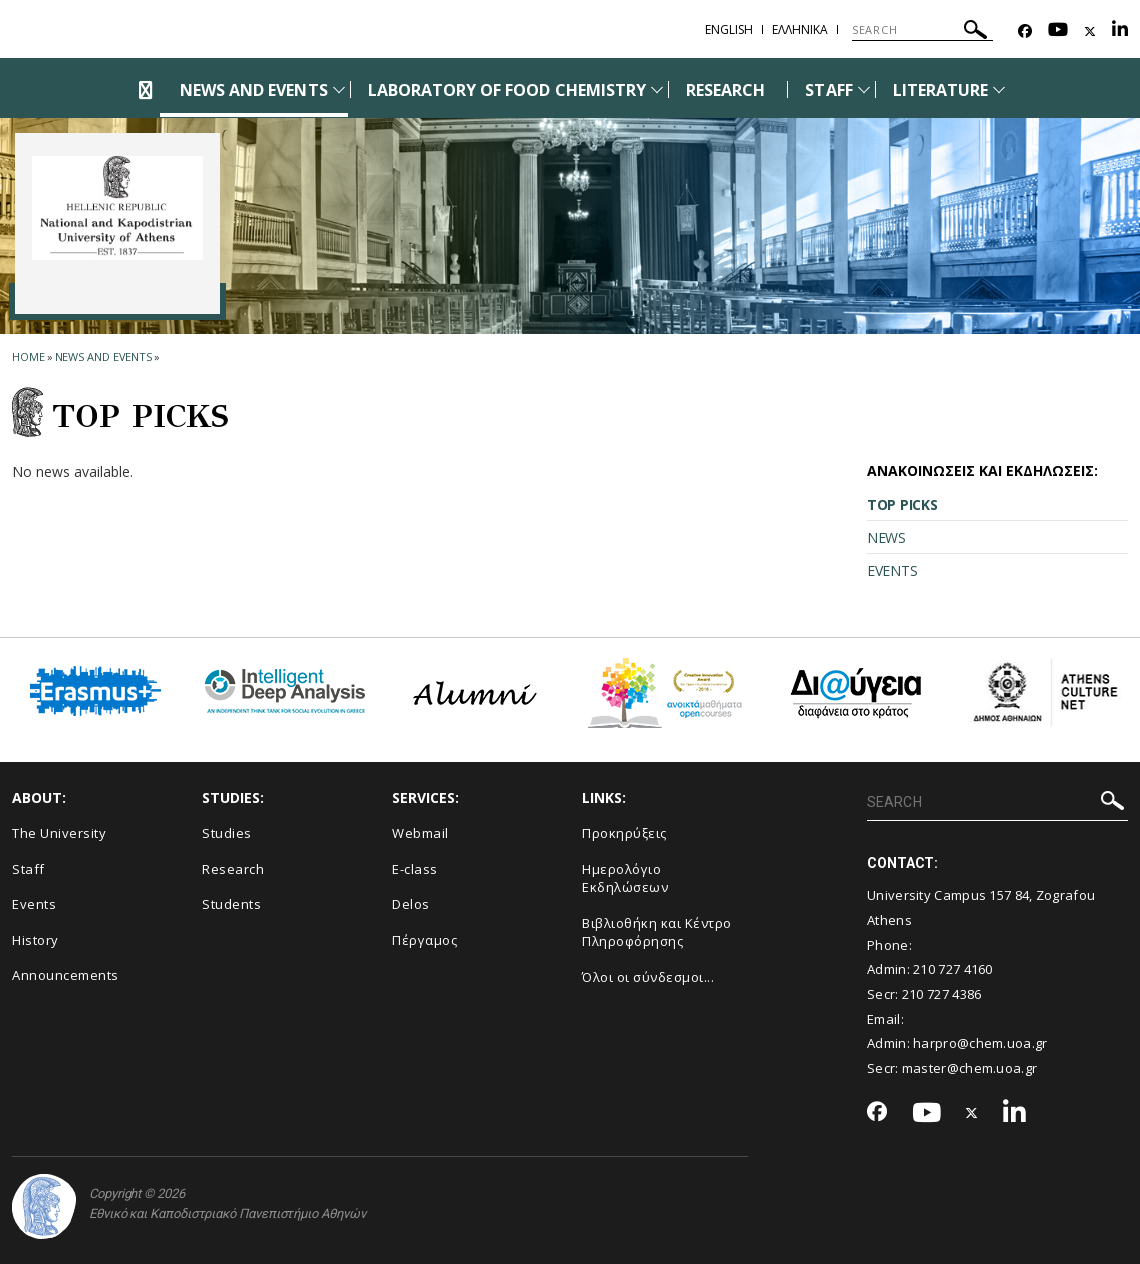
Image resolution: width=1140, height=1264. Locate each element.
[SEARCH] (922, 30)
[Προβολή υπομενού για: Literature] (999, 89)
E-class (415, 869)
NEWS (886, 537)
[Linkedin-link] (1120, 31)
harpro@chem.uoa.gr (980, 1043)
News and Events (104, 356)
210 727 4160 (953, 969)
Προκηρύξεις (624, 833)
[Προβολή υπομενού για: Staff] (864, 89)
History (35, 940)
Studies (227, 833)
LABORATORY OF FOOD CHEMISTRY (507, 90)
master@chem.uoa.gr (969, 1068)
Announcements (65, 975)
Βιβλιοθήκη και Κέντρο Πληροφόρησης (657, 932)
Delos (411, 904)
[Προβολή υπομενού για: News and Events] (339, 89)
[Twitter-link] (1090, 31)
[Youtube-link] (1058, 31)
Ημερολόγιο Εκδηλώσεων (625, 878)
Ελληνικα (800, 29)
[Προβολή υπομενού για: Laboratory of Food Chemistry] (657, 89)
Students (231, 904)
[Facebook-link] (1025, 31)
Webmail (420, 833)
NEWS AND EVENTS (254, 90)
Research (233, 869)
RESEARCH (725, 90)
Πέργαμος (424, 940)
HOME (28, 356)
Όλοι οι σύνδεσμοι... (648, 977)
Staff (28, 869)
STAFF (828, 90)
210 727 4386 (942, 994)
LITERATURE (941, 90)
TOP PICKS (902, 504)
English (729, 29)
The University (59, 833)
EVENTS (892, 570)
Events (34, 904)
